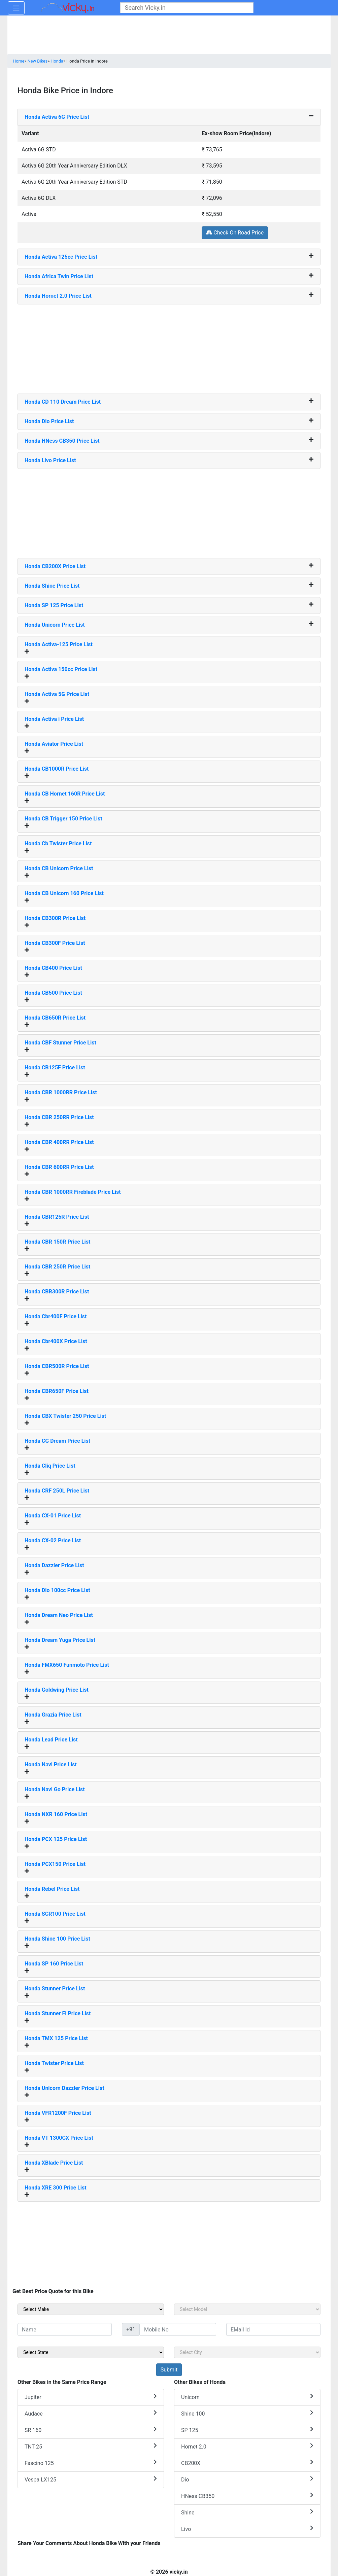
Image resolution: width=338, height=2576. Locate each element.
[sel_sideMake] (91, 2309)
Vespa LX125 (91, 2479)
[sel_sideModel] (247, 2309)
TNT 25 (91, 2446)
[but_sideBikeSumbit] (169, 2369)
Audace (91, 2413)
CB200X (247, 2462)
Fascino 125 (91, 2462)
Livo (247, 2528)
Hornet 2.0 (247, 2446)
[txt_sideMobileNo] (178, 2329)
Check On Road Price (235, 232)
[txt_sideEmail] (273, 2329)
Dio (247, 2479)
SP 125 (247, 2429)
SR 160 (91, 2429)
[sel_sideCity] (247, 2352)
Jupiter (91, 2396)
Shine (247, 2512)
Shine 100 (247, 2413)
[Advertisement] (169, 346)
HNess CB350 (247, 2495)
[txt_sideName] (65, 2329)
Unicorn (247, 2396)
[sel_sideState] (91, 2352)
